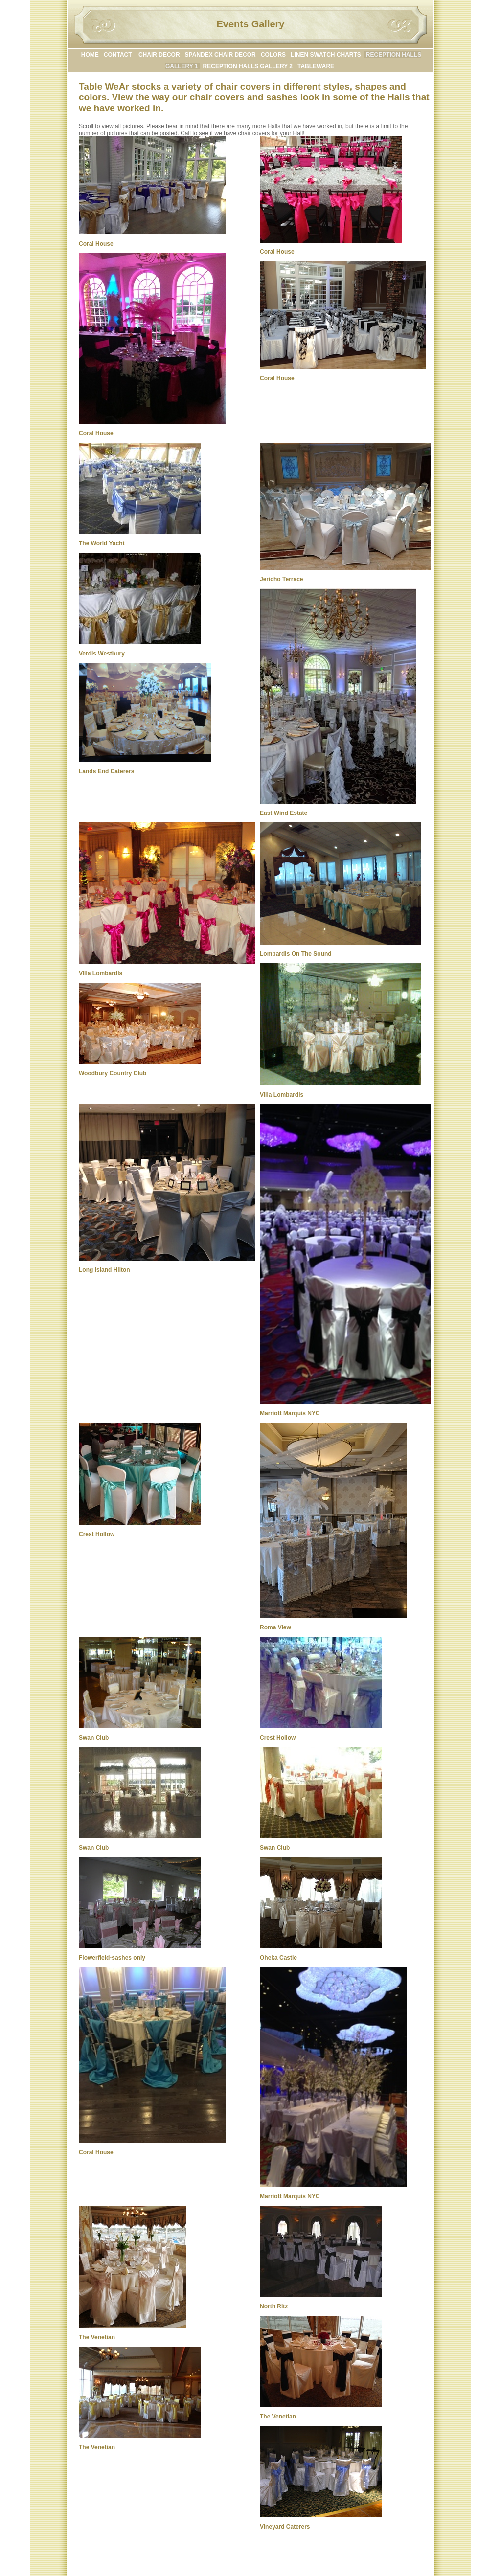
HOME (90, 54)
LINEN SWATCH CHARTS (326, 54)
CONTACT (119, 54)
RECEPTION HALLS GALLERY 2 (248, 66)
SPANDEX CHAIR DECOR (220, 54)
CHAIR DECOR (159, 54)
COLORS (273, 54)
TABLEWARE (315, 66)
